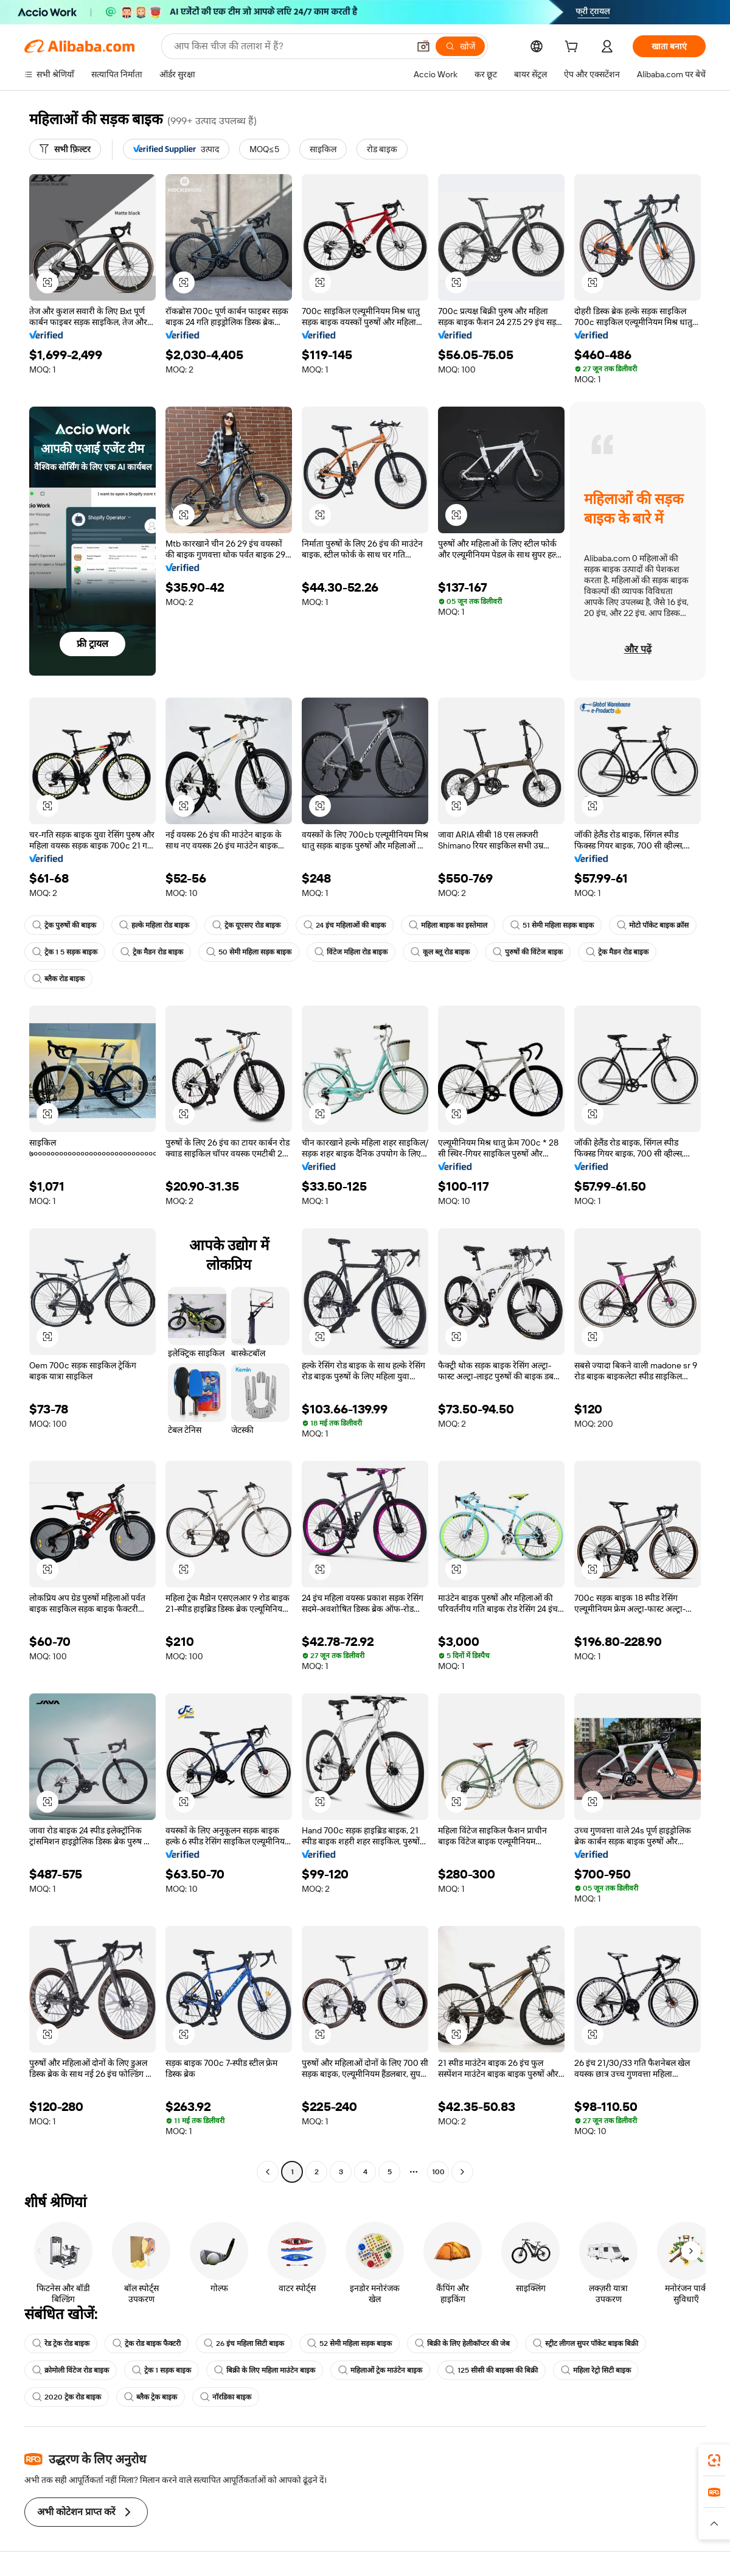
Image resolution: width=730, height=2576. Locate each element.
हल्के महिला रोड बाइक (154, 925)
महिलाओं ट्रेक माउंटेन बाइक (380, 2370)
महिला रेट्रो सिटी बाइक (596, 2370)
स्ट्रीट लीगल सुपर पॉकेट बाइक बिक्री (585, 2343)
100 (438, 2172)
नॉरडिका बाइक (225, 2397)
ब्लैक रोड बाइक (58, 979)
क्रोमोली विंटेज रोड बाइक (70, 2370)
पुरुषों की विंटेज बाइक (528, 952)
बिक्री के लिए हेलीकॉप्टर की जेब (462, 2343)
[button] (423, 46)
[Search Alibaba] (290, 46)
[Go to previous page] (268, 2172)
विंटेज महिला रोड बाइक (351, 952)
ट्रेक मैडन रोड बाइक (151, 952)
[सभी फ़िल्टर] (65, 149)
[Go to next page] (462, 2172)
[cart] (574, 48)
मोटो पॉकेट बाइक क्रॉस (653, 925)
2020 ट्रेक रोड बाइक (66, 2397)
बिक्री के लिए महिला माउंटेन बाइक (264, 2370)
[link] (714, 2460)
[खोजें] (460, 46)
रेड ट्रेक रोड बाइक (60, 2343)
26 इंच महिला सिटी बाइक (244, 2343)
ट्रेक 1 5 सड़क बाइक (64, 952)
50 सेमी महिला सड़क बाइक (248, 952)
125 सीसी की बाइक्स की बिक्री (491, 2370)
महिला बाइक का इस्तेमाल (448, 925)
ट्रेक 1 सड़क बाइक (161, 2370)
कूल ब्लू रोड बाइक (440, 952)
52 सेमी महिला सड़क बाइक (349, 2343)
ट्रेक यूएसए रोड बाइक (246, 925)
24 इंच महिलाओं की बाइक (345, 925)
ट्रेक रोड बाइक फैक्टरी (147, 2343)
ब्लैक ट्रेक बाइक (150, 2397)
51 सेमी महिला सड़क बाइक (552, 925)
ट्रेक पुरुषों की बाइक (64, 925)
